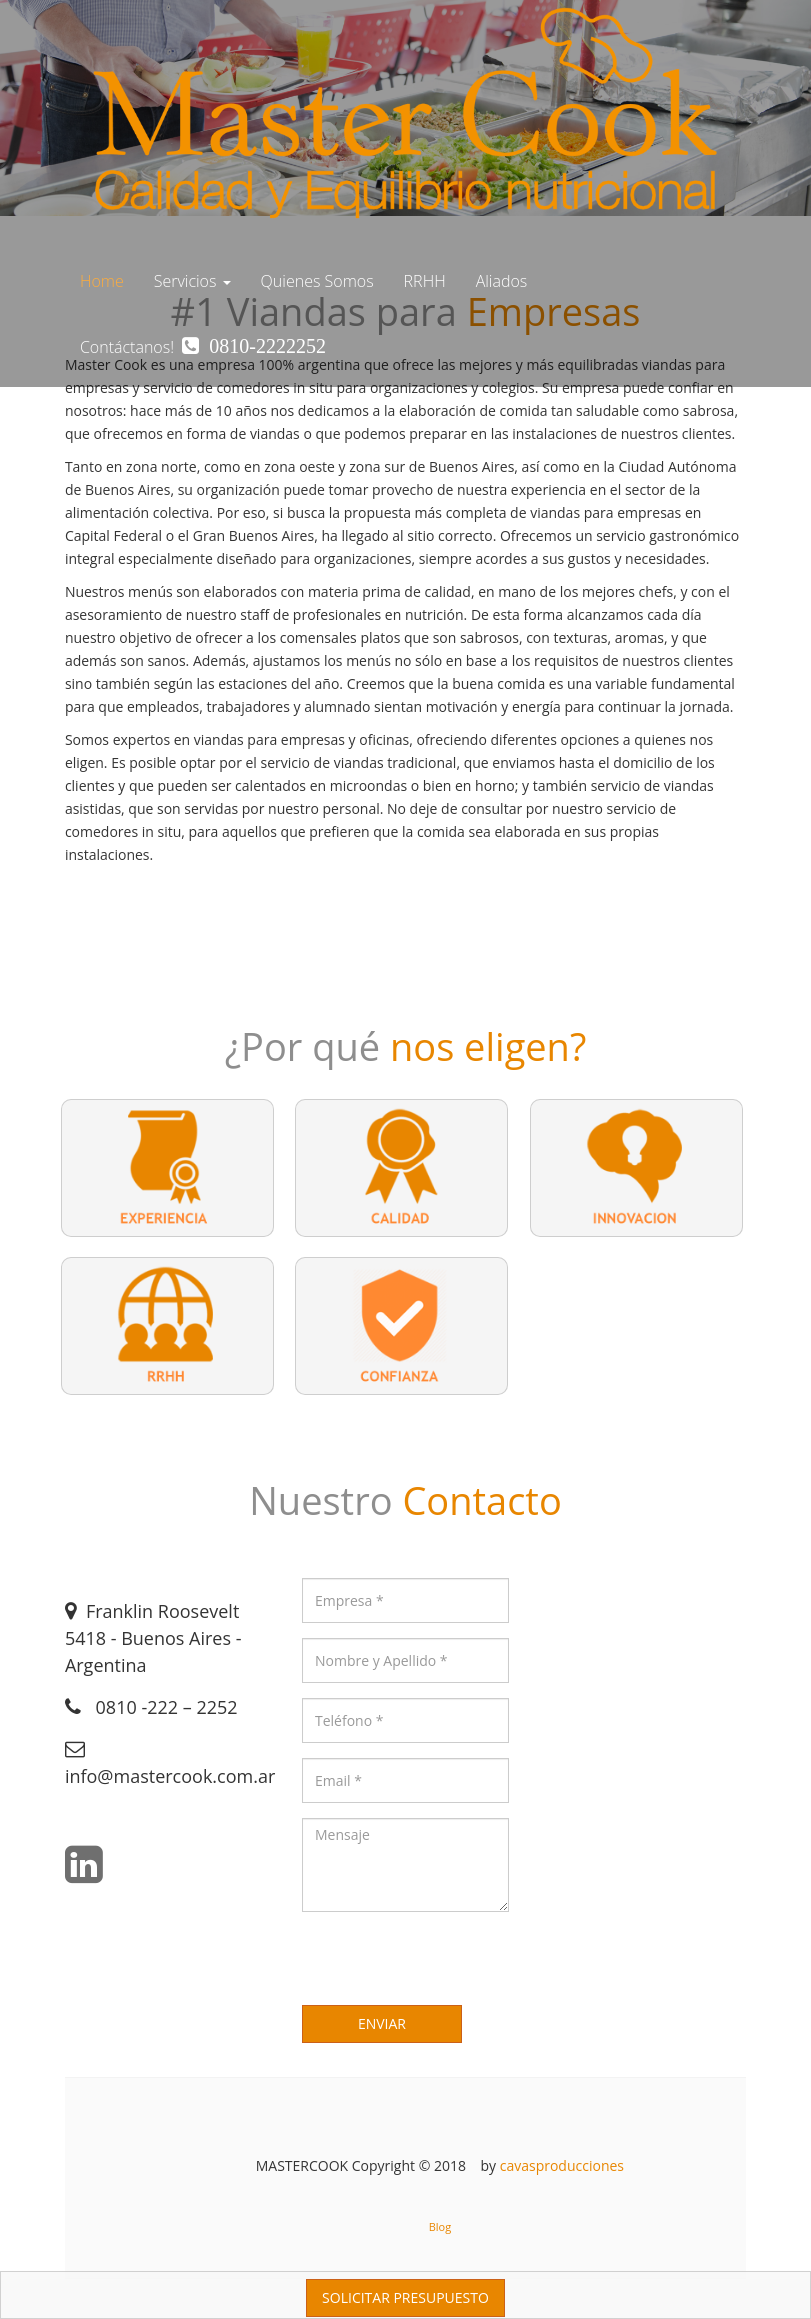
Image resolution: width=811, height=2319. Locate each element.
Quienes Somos (317, 281)
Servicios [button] (192, 281)
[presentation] (454, 1966)
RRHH (425, 281)
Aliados (502, 281)
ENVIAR (382, 2023)
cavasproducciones (562, 2165)
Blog (440, 2226)
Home (102, 281)
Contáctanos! (203, 347)
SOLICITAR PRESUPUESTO (405, 2297)
